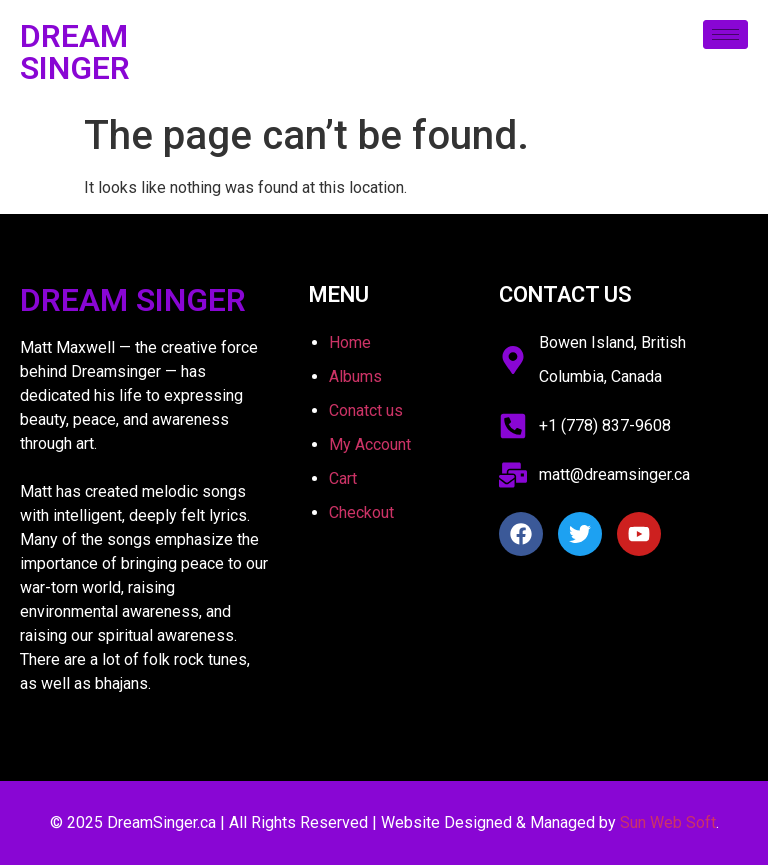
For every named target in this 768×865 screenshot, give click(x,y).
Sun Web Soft (668, 822)
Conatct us (366, 410)
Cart (343, 478)
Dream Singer (75, 52)
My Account (370, 444)
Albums (355, 376)
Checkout (361, 512)
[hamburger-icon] (725, 34)
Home (350, 342)
